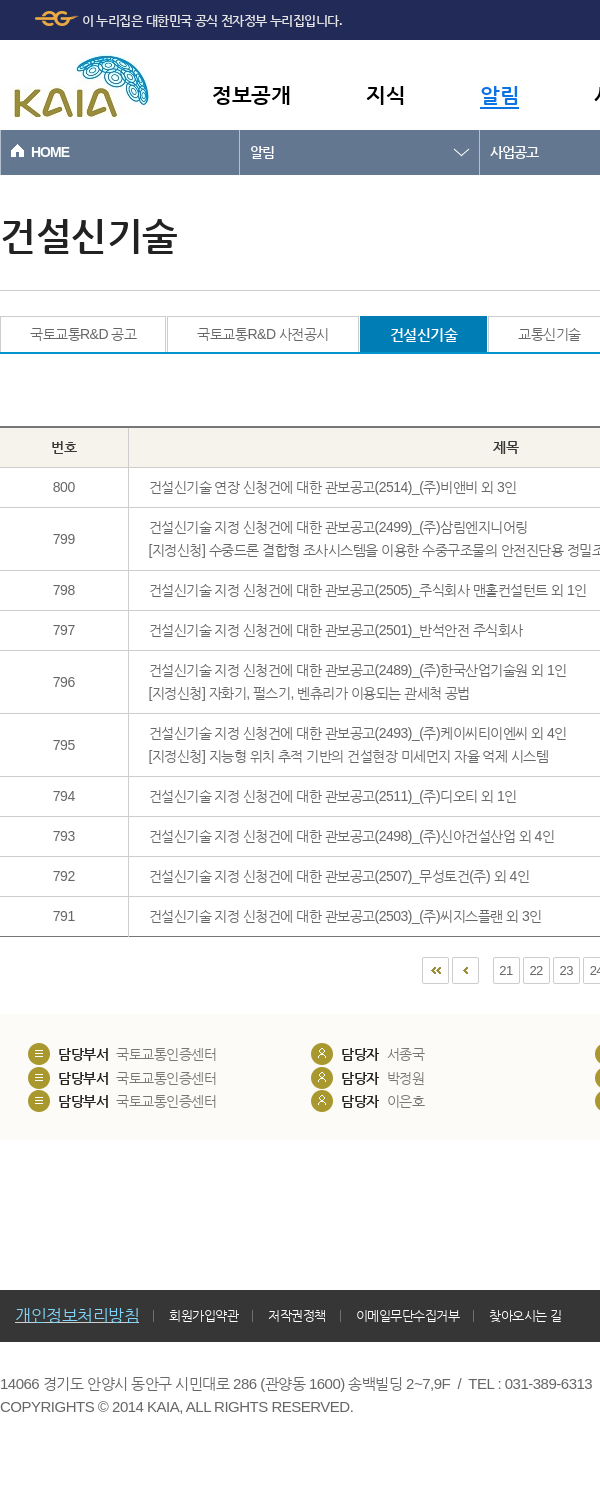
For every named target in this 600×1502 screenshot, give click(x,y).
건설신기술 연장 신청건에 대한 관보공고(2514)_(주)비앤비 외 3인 (333, 487)
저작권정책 (297, 1315)
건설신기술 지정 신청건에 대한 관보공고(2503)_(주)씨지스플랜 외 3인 (345, 916)
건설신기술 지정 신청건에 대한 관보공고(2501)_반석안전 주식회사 (336, 630)
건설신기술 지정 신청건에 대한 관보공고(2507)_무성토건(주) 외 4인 (339, 876)
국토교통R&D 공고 (83, 334)
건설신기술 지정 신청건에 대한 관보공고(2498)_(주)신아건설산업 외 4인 (352, 836)
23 (566, 970)
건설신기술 (424, 334)
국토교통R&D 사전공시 (262, 334)
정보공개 (251, 94)
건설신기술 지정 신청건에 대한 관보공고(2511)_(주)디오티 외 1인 (333, 796)
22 (535, 970)
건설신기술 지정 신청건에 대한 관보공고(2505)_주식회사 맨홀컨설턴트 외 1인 (368, 590)
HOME (50, 152)
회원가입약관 (203, 1315)
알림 (499, 94)
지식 (385, 94)
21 (505, 970)
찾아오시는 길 (525, 1315)
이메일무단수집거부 (408, 1315)
